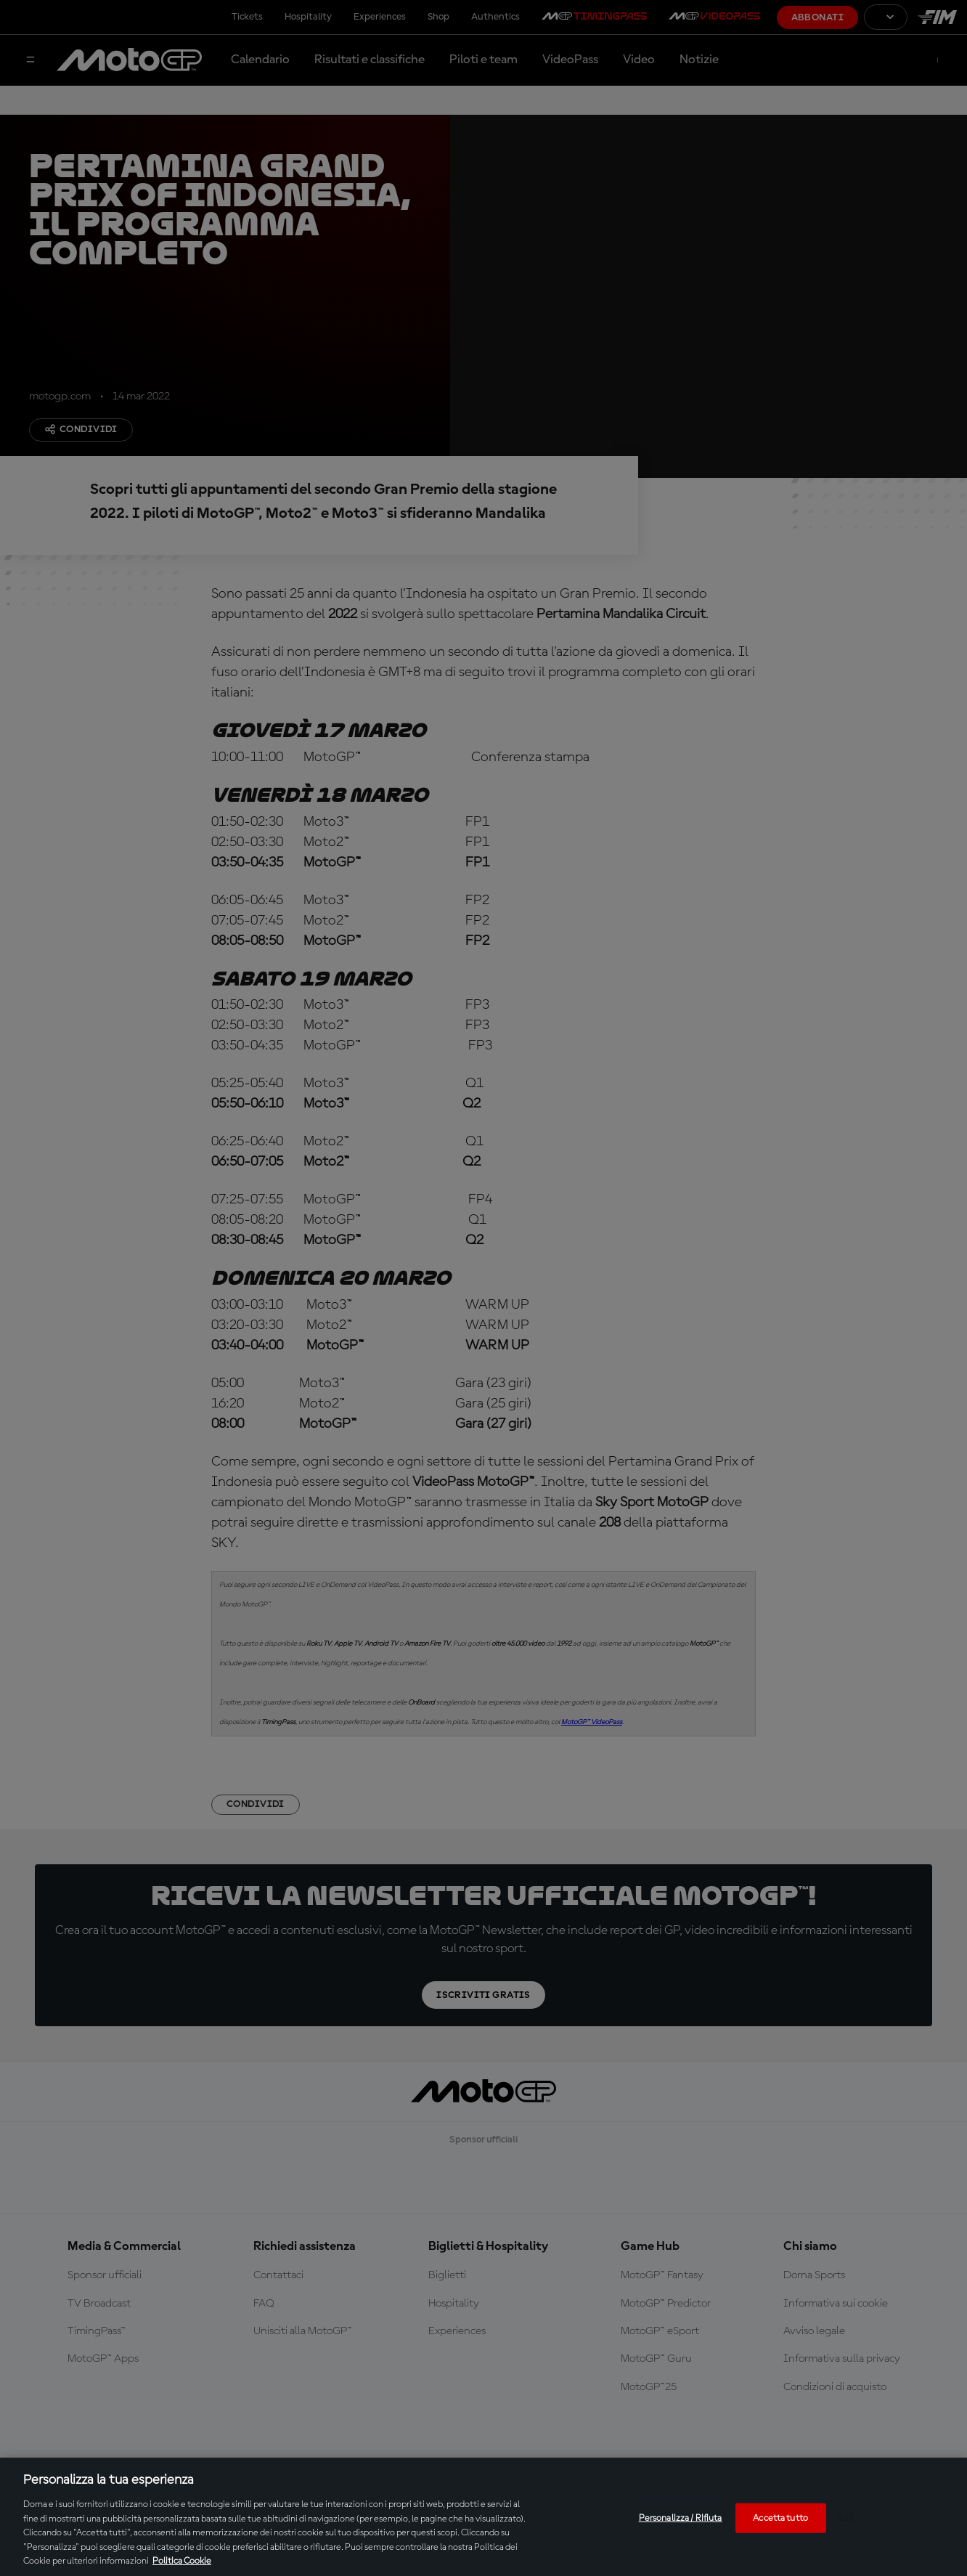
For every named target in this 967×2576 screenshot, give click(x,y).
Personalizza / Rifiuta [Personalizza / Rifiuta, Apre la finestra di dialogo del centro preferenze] (680, 2517)
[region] (483, 2517)
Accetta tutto (780, 2517)
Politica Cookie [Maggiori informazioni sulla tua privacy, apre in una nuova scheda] (181, 2561)
